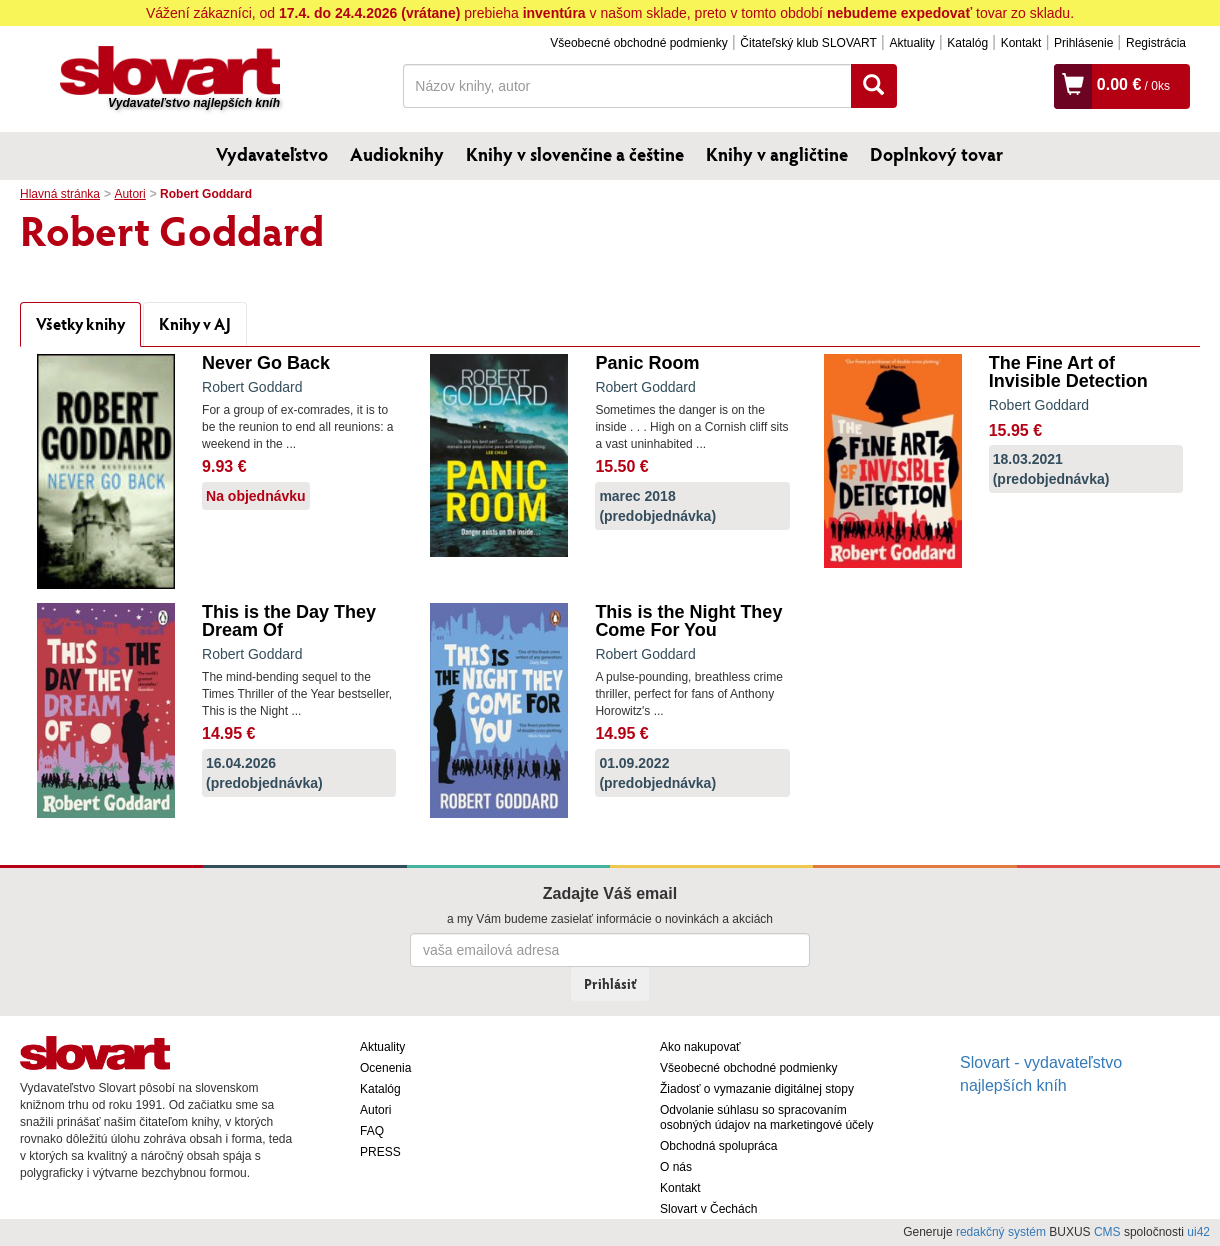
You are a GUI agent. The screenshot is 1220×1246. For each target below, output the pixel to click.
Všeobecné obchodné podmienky (638, 43)
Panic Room (647, 363)
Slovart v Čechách (708, 1209)
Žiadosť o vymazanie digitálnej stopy (757, 1089)
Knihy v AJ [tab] (195, 323)
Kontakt (1021, 43)
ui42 (1198, 1232)
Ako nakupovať (700, 1047)
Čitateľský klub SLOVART (808, 43)
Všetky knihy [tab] (80, 323)
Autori (129, 194)
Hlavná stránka (60, 194)
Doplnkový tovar (936, 154)
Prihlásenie (1083, 43)
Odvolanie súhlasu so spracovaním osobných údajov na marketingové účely (766, 1117)
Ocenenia (385, 1068)
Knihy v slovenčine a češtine (575, 154)
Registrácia (1156, 43)
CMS (1107, 1232)
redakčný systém (1001, 1232)
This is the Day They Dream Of (289, 621)
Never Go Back (266, 363)
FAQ (372, 1131)
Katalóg (967, 43)
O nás (676, 1167)
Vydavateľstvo (272, 154)
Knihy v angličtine (777, 154)
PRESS (380, 1152)
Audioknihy (397, 154)
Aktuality (911, 43)
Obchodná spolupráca (718, 1146)
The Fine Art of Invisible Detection (1068, 372)
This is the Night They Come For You (688, 621)
